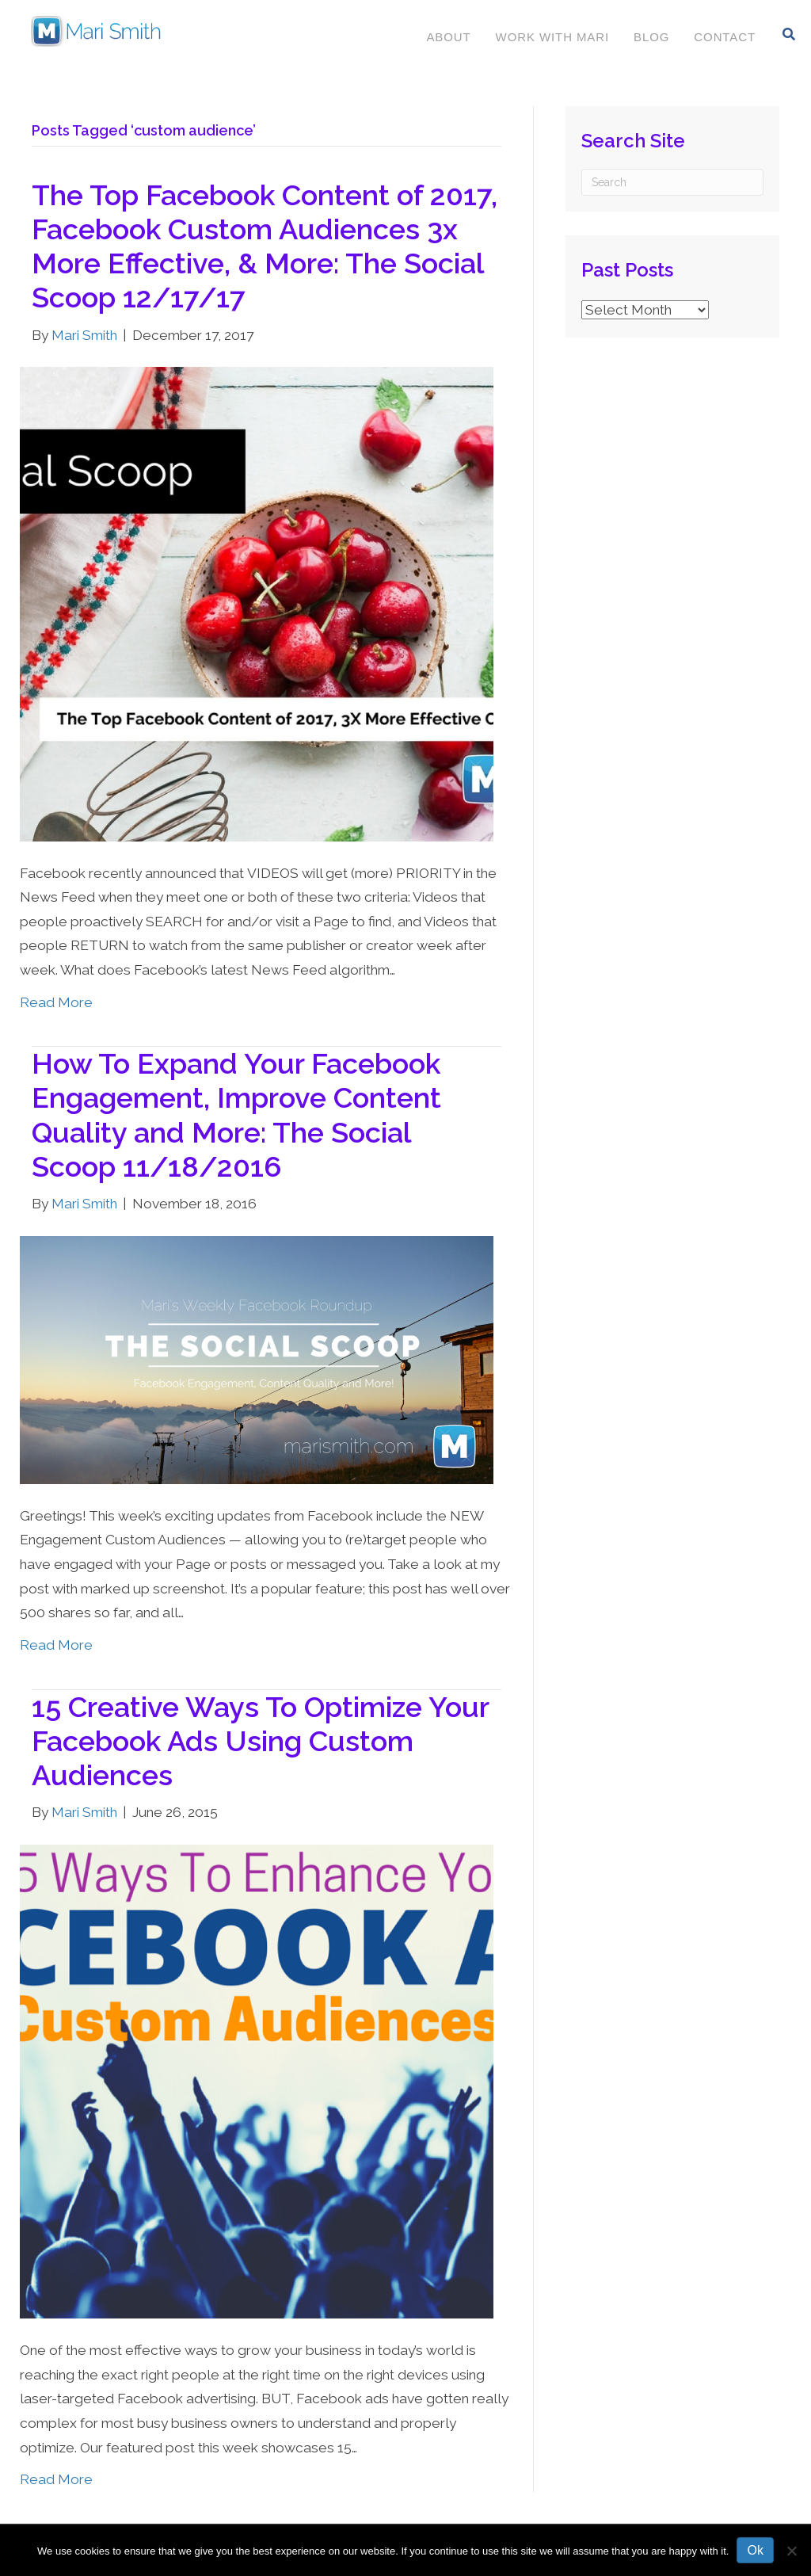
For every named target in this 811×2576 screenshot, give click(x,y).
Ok (755, 2550)
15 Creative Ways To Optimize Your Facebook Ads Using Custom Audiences (260, 1741)
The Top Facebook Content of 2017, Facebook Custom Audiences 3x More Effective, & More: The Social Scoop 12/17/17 (264, 246)
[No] (791, 2551)
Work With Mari (551, 37)
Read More (56, 1002)
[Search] (788, 34)
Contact (724, 37)
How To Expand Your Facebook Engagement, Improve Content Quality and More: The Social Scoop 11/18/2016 (236, 1115)
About (447, 37)
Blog (650, 37)
